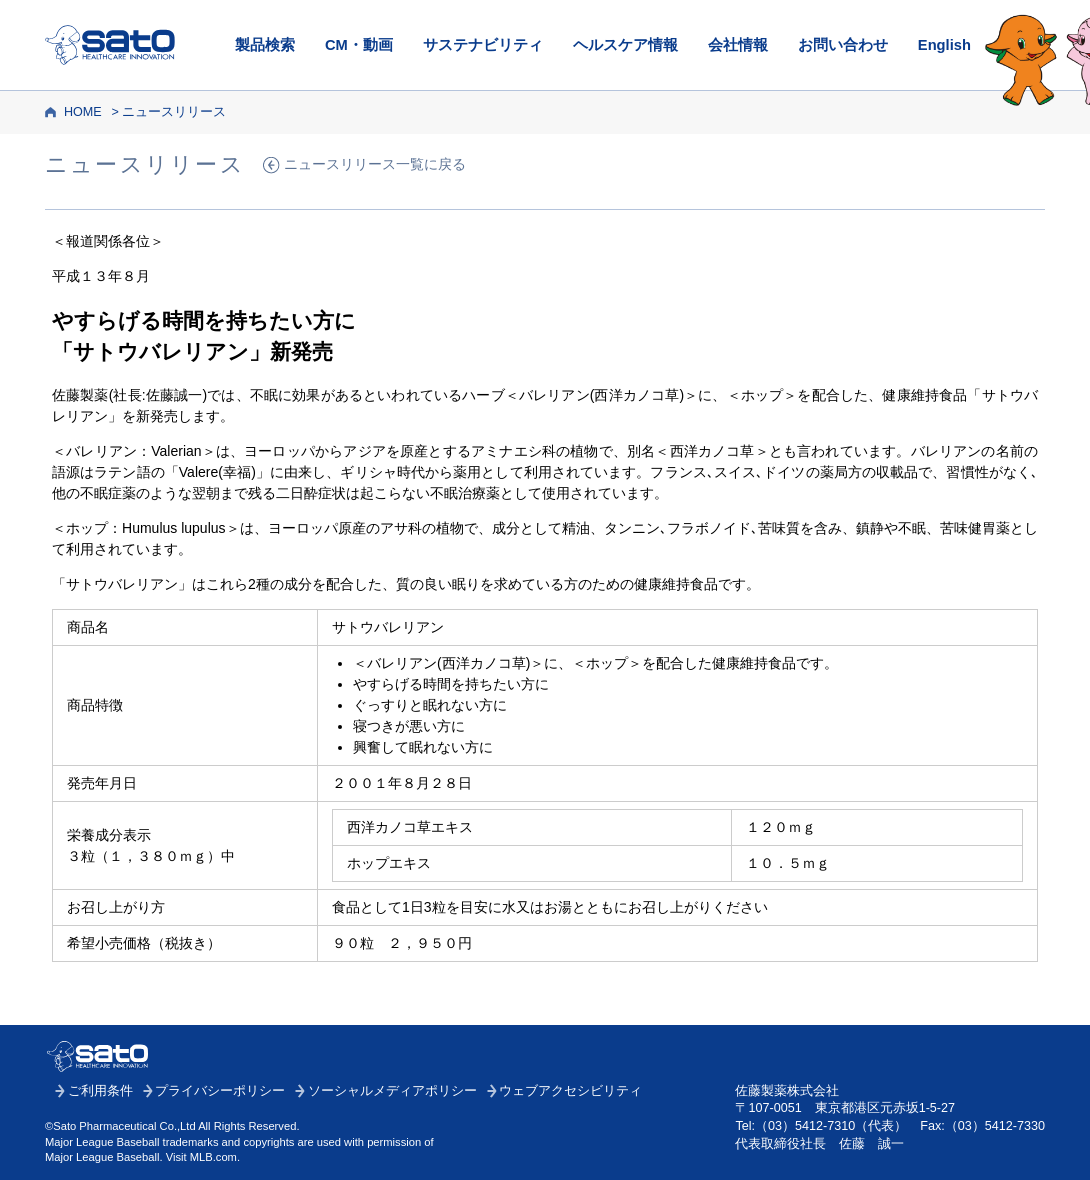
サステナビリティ (483, 45)
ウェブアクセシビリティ (570, 1091)
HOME (83, 112)
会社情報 (738, 45)
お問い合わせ (843, 45)
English (944, 45)
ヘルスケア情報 (625, 45)
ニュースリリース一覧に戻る (375, 164)
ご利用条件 (100, 1091)
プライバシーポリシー (220, 1091)
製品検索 (265, 45)
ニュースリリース (174, 112)
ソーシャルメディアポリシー (392, 1091)
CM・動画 (359, 45)
